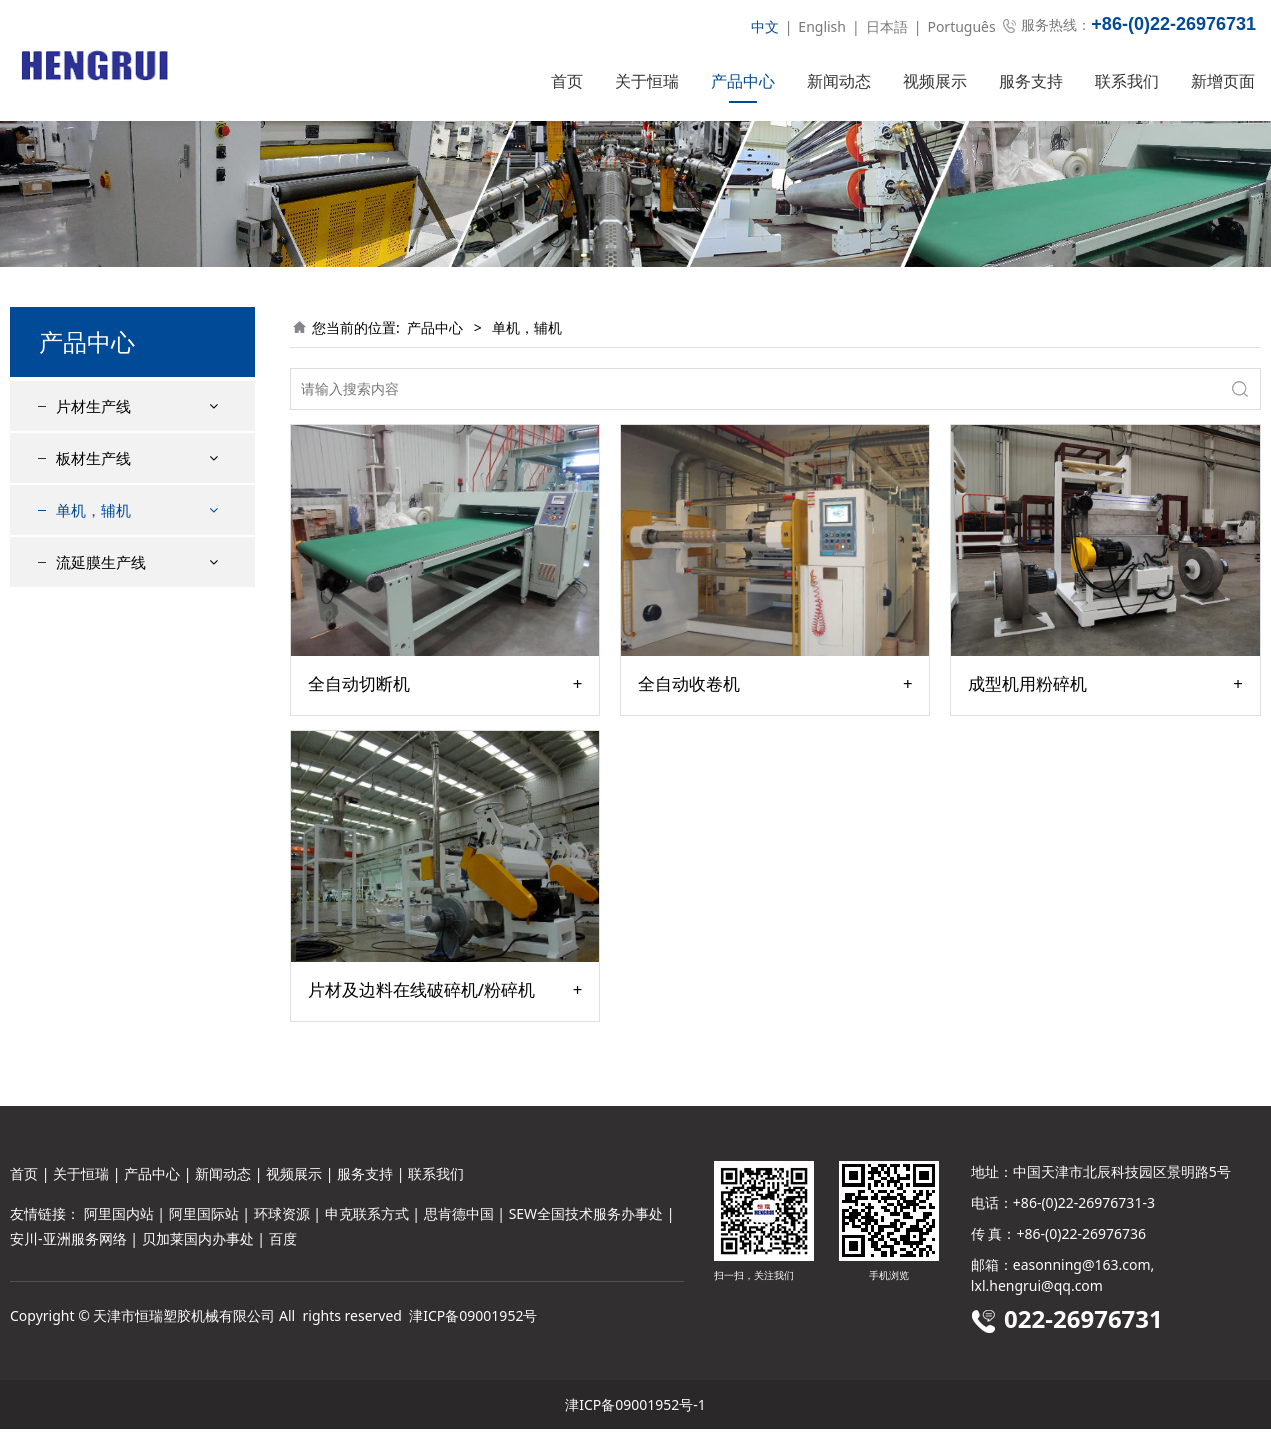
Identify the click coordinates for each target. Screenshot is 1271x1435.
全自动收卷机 (689, 720)
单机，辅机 (93, 546)
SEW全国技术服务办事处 (586, 1219)
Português (961, 26)
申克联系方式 (367, 1219)
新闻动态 (839, 81)
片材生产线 (93, 442)
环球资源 (282, 1219)
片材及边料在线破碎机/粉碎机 (421, 1026)
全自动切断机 (359, 720)
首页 (567, 81)
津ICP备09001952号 (473, 1320)
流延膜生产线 (101, 598)
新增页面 (1223, 81)
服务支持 (1031, 81)
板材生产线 (93, 494)
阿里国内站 (119, 1219)
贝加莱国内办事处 (198, 1244)
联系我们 (1127, 81)
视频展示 (935, 81)
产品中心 (743, 81)
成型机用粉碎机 (1027, 720)
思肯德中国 (459, 1219)
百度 (283, 1244)
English (822, 26)
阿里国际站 (204, 1219)
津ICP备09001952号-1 (635, 1410)
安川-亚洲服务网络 (68, 1244)
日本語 (887, 26)
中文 (765, 26)
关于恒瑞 (647, 81)
